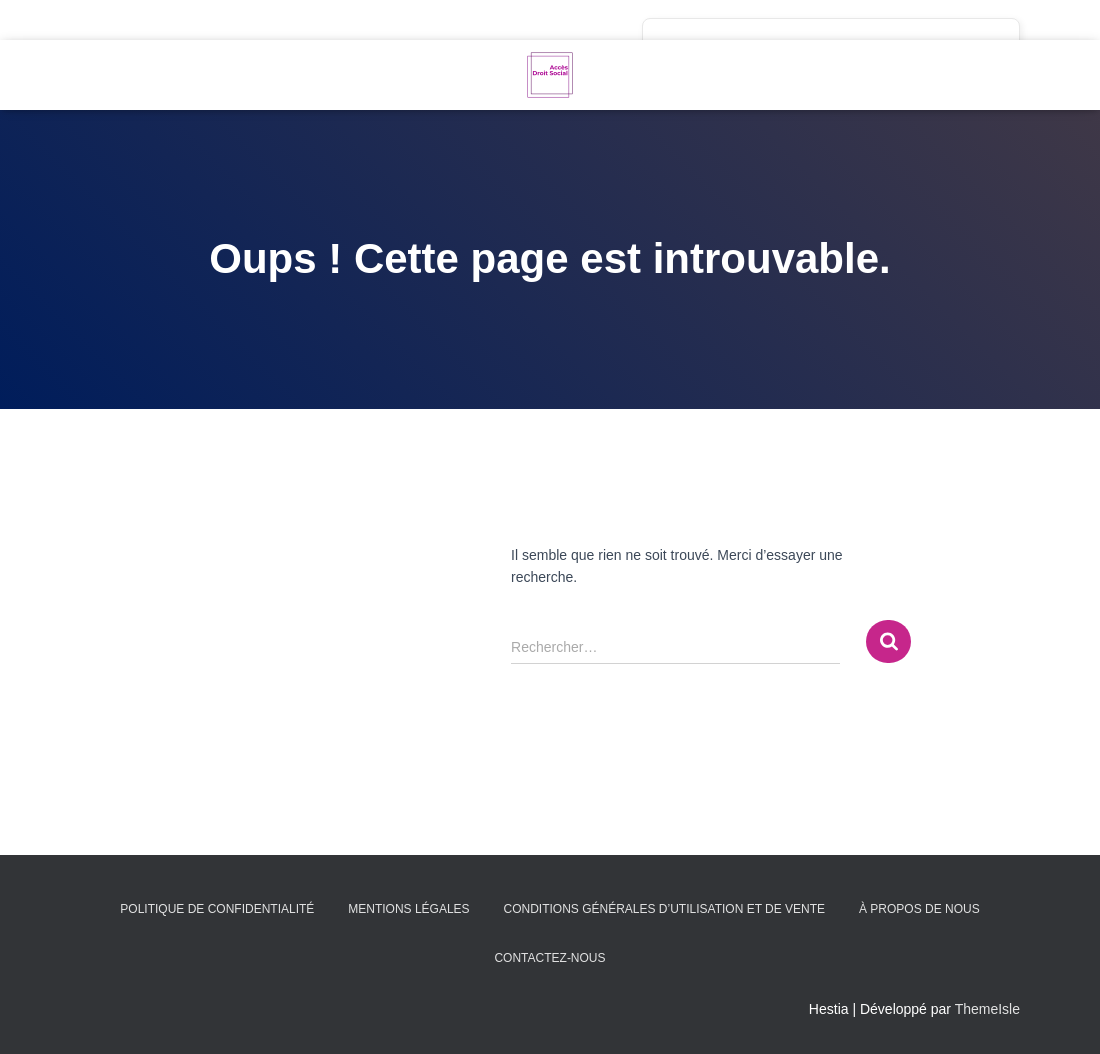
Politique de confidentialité (217, 909)
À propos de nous (919, 909)
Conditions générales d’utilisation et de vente (664, 909)
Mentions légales (408, 909)
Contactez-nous (549, 958)
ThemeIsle (987, 1009)
